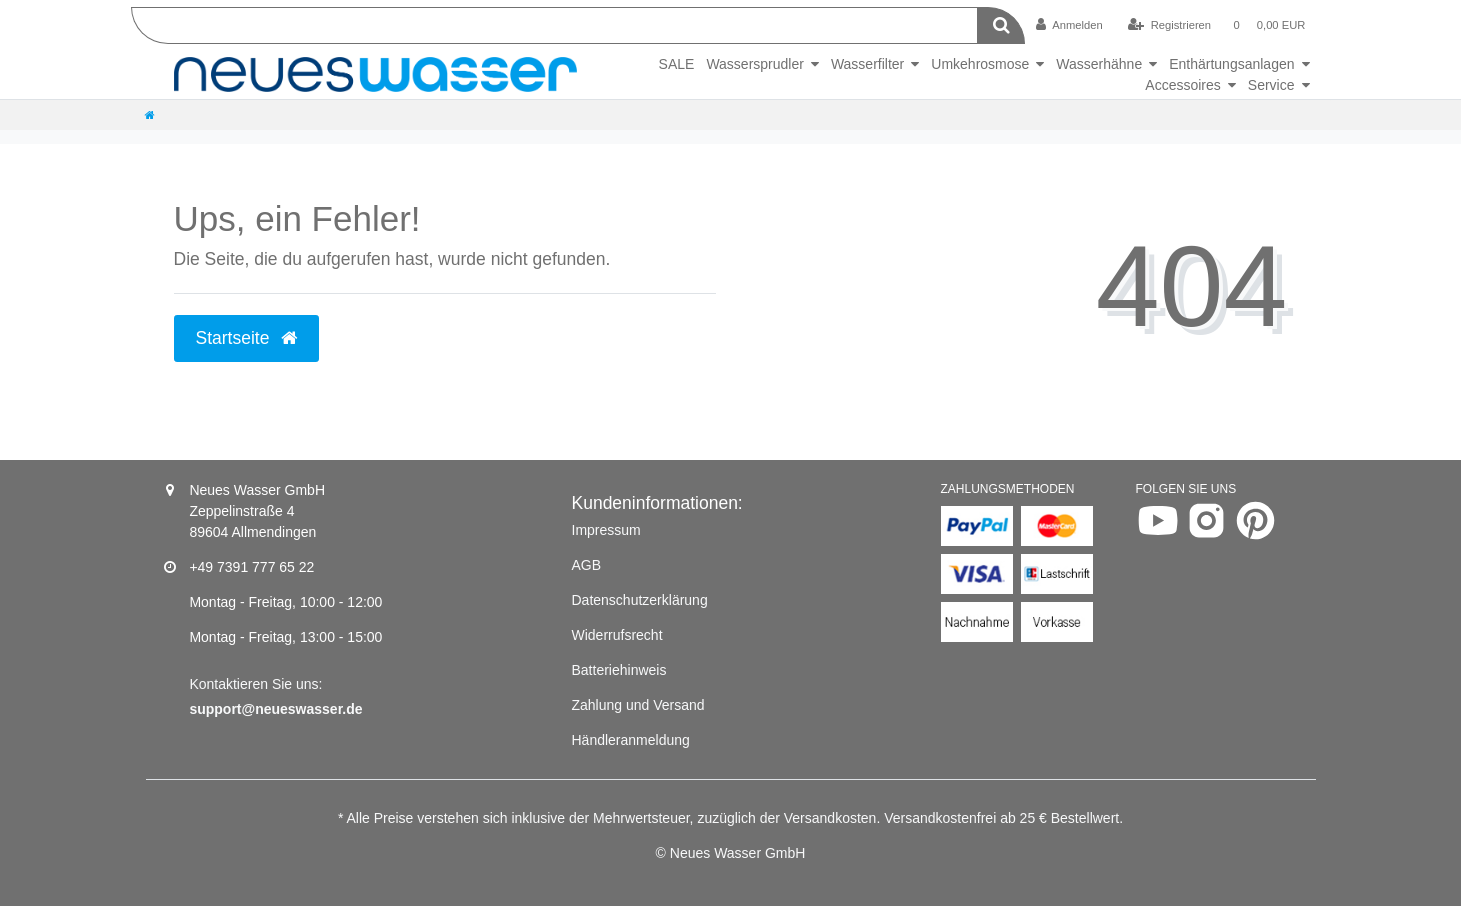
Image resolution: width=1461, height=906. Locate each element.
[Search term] (555, 25)
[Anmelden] (1069, 25)
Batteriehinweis (619, 670)
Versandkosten (830, 818)
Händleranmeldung (631, 740)
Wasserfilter (867, 64)
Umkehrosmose (980, 64)
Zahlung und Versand (638, 705)
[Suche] (1001, 25)
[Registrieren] (1169, 25)
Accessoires (1182, 85)
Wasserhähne (1099, 64)
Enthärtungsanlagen (1231, 64)
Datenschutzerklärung (640, 600)
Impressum (606, 530)
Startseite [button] (247, 338)
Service (1271, 85)
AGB (587, 565)
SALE (677, 64)
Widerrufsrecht (617, 635)
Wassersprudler (755, 64)
